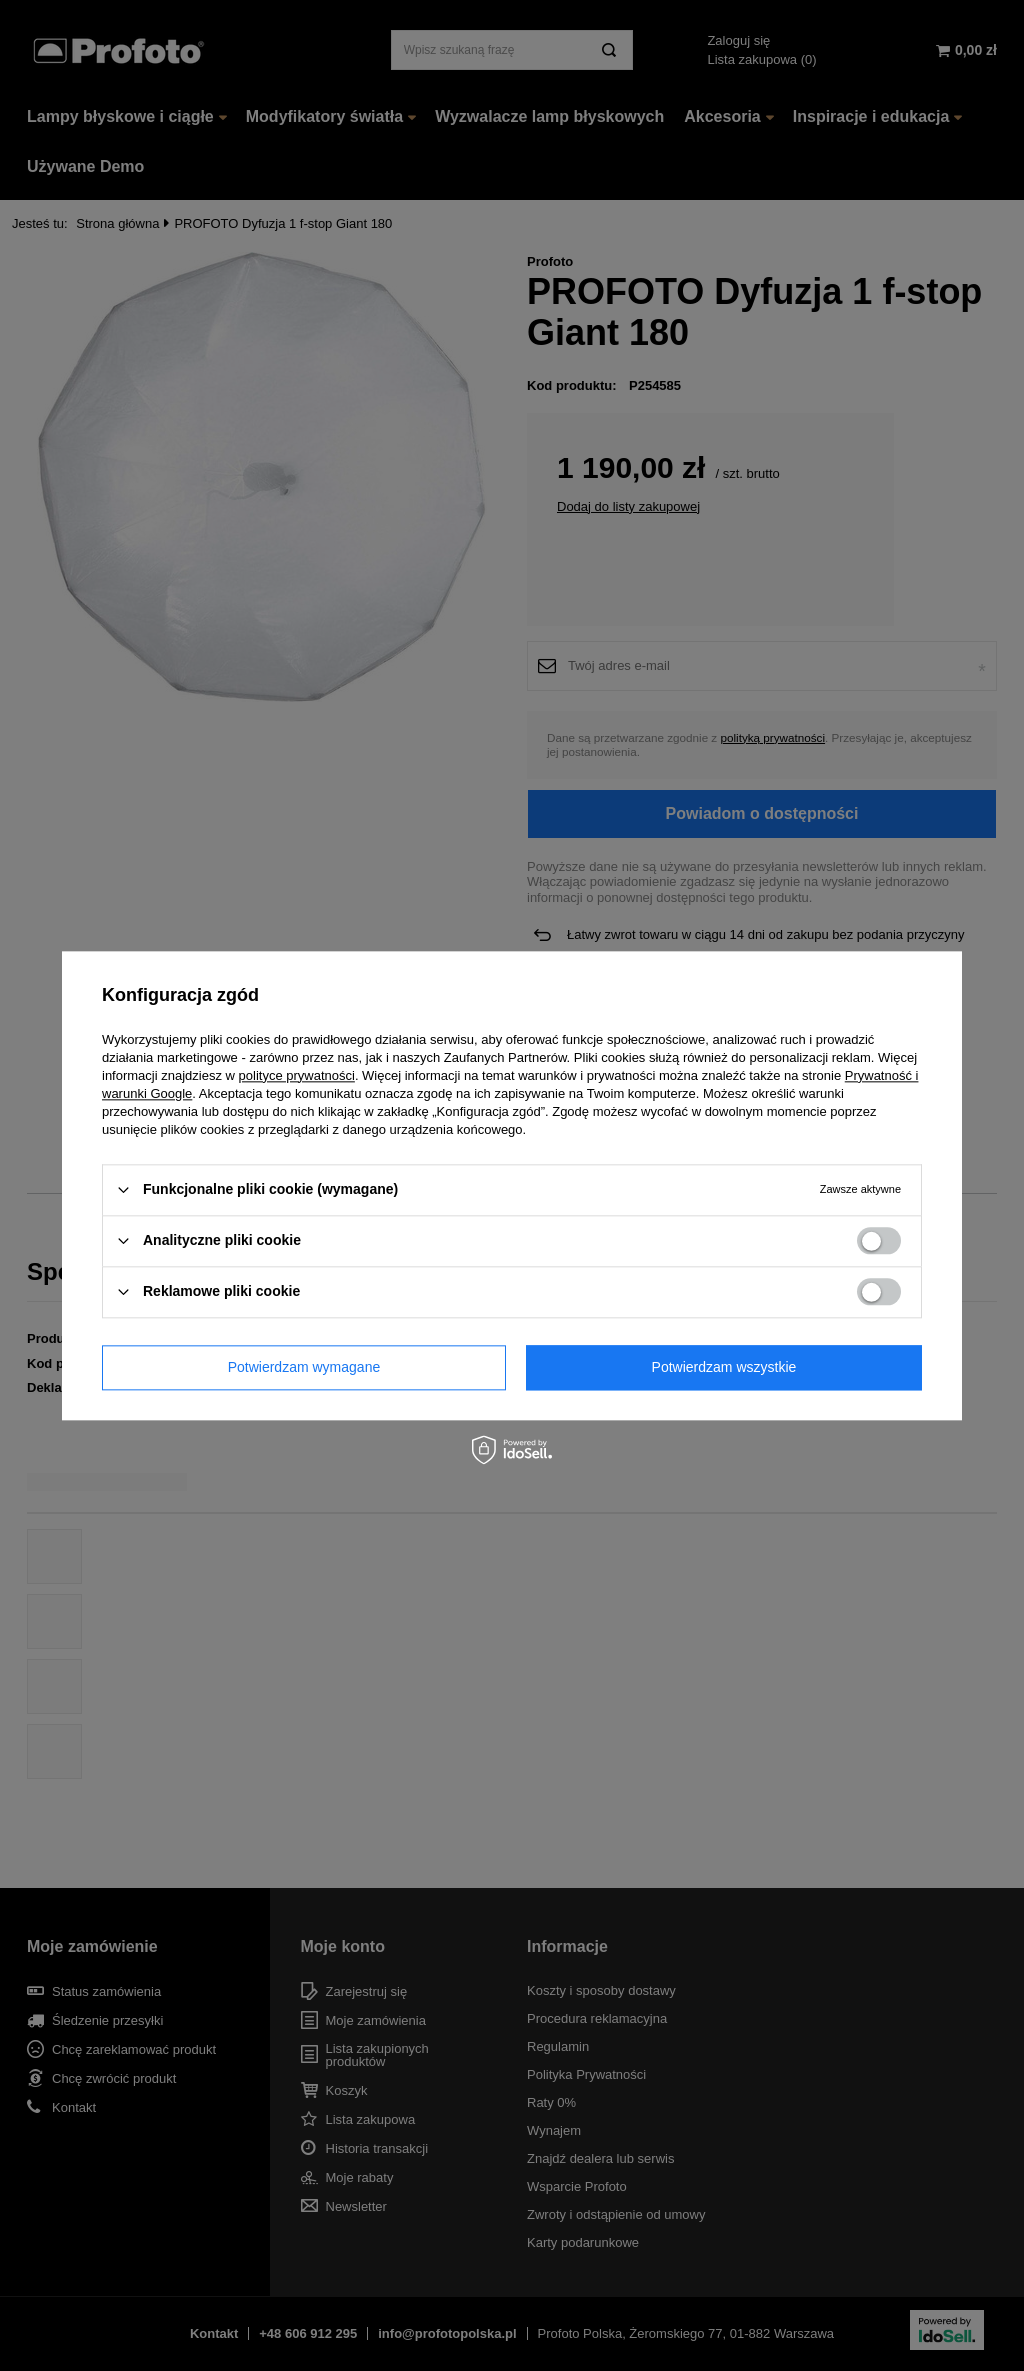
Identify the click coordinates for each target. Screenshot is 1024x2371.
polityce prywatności (297, 1075)
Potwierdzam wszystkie (724, 1367)
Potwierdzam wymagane (304, 1367)
